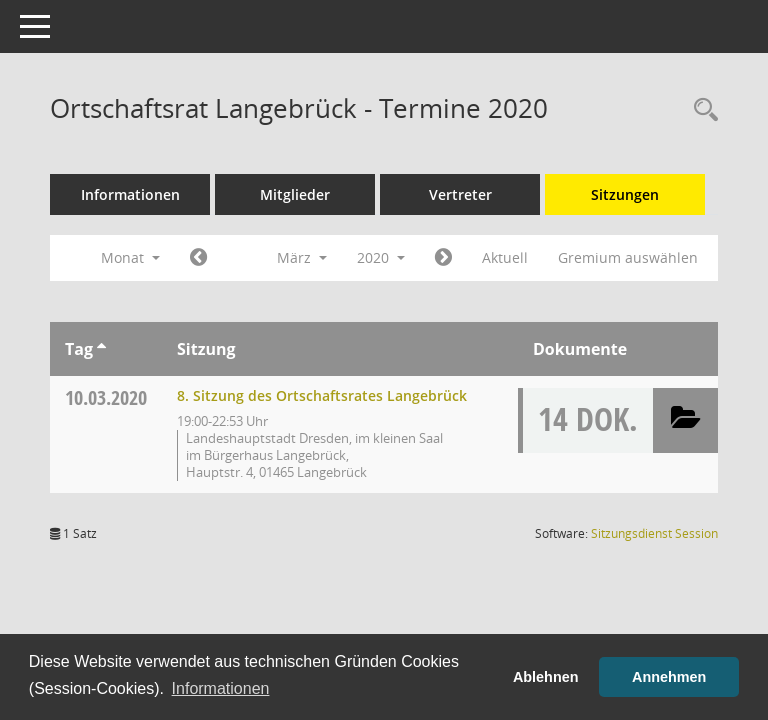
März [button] (302, 257)
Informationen (130, 194)
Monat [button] (130, 257)
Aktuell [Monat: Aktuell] (505, 257)
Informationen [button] (221, 688)
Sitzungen (625, 194)
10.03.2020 (106, 397)
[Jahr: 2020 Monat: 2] (198, 258)
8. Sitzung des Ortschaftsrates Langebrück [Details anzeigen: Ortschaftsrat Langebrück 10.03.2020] (322, 395)
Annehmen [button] (669, 677)
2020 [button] (381, 257)
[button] (685, 420)
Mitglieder (295, 194)
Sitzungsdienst (654, 533)
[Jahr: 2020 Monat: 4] (443, 258)
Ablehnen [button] (546, 677)
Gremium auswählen (628, 257)
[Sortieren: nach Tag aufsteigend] (101, 349)
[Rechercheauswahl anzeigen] (701, 110)
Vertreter (460, 194)
